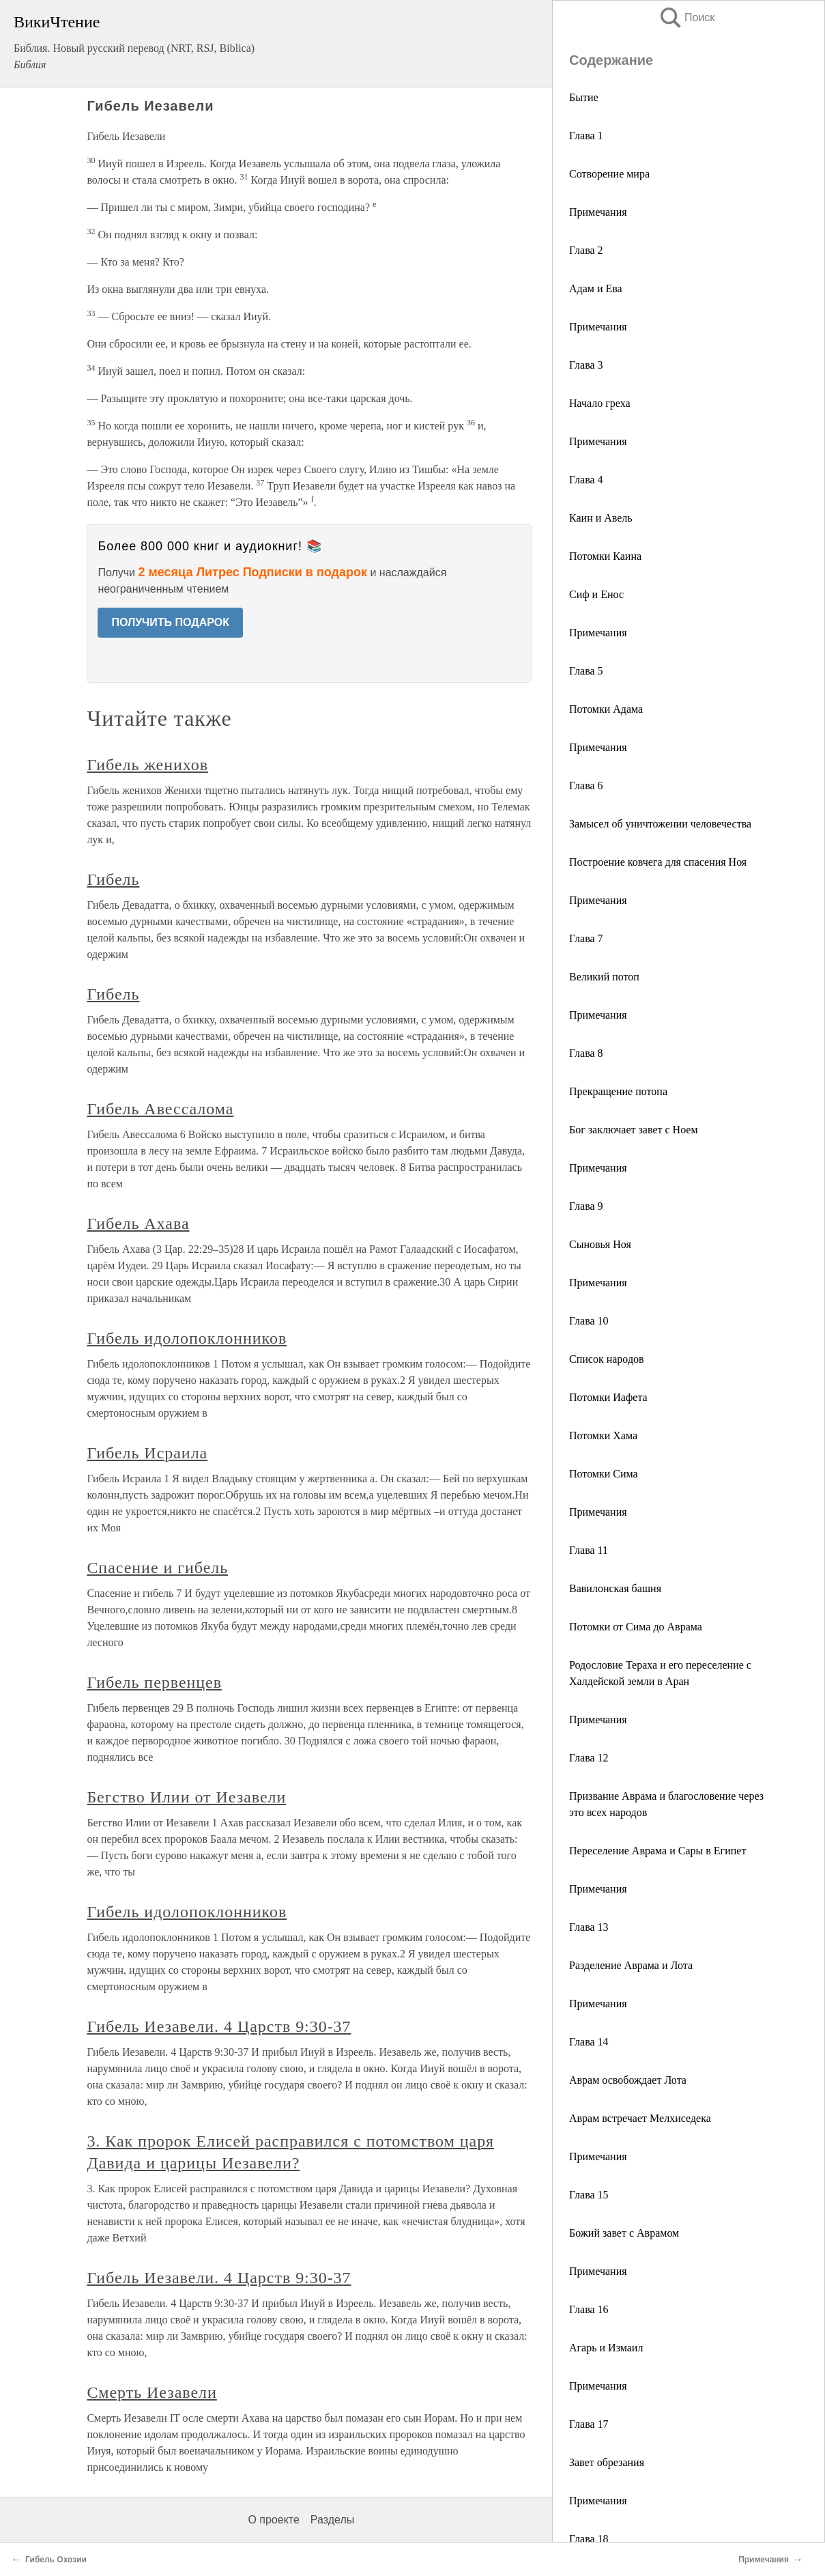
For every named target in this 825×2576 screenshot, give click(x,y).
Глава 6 (586, 785)
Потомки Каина (605, 556)
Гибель (113, 879)
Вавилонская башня (615, 1588)
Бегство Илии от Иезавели (186, 1797)
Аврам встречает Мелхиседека (640, 2118)
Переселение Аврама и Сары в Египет (657, 1850)
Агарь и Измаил (606, 2347)
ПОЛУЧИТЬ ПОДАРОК (170, 622)
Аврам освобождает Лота (627, 2080)
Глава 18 (589, 2539)
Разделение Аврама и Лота (631, 1965)
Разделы (332, 2519)
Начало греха (600, 403)
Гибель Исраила (147, 1453)
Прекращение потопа (618, 1091)
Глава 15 (589, 2194)
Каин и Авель (601, 518)
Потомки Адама (606, 709)
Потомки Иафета (608, 1397)
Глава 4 (586, 479)
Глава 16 (589, 2309)
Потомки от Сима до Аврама (635, 1626)
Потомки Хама (603, 1435)
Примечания (598, 212)
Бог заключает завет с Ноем (633, 1129)
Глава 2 (586, 250)
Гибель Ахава (138, 1223)
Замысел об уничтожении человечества (660, 824)
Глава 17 (589, 2424)
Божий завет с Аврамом (624, 2233)
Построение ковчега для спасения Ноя (658, 862)
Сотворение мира (609, 174)
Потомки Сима (603, 1474)
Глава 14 (589, 2042)
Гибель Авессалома (160, 1109)
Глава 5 (586, 671)
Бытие (583, 97)
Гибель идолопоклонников (187, 1338)
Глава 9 (586, 1206)
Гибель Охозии (56, 2559)
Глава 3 (586, 365)
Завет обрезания (606, 2462)
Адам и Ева (595, 288)
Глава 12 (589, 1758)
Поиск (686, 17)
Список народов (606, 1359)
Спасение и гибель (157, 1567)
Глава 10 (589, 1321)
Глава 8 (586, 1053)
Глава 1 (586, 135)
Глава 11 (588, 1550)
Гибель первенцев (154, 1682)
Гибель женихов (147, 765)
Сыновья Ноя (600, 1244)
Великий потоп (604, 976)
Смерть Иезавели (151, 2392)
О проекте (273, 2519)
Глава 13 (589, 1927)
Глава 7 (586, 938)
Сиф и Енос (596, 594)
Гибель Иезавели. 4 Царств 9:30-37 (219, 2026)
